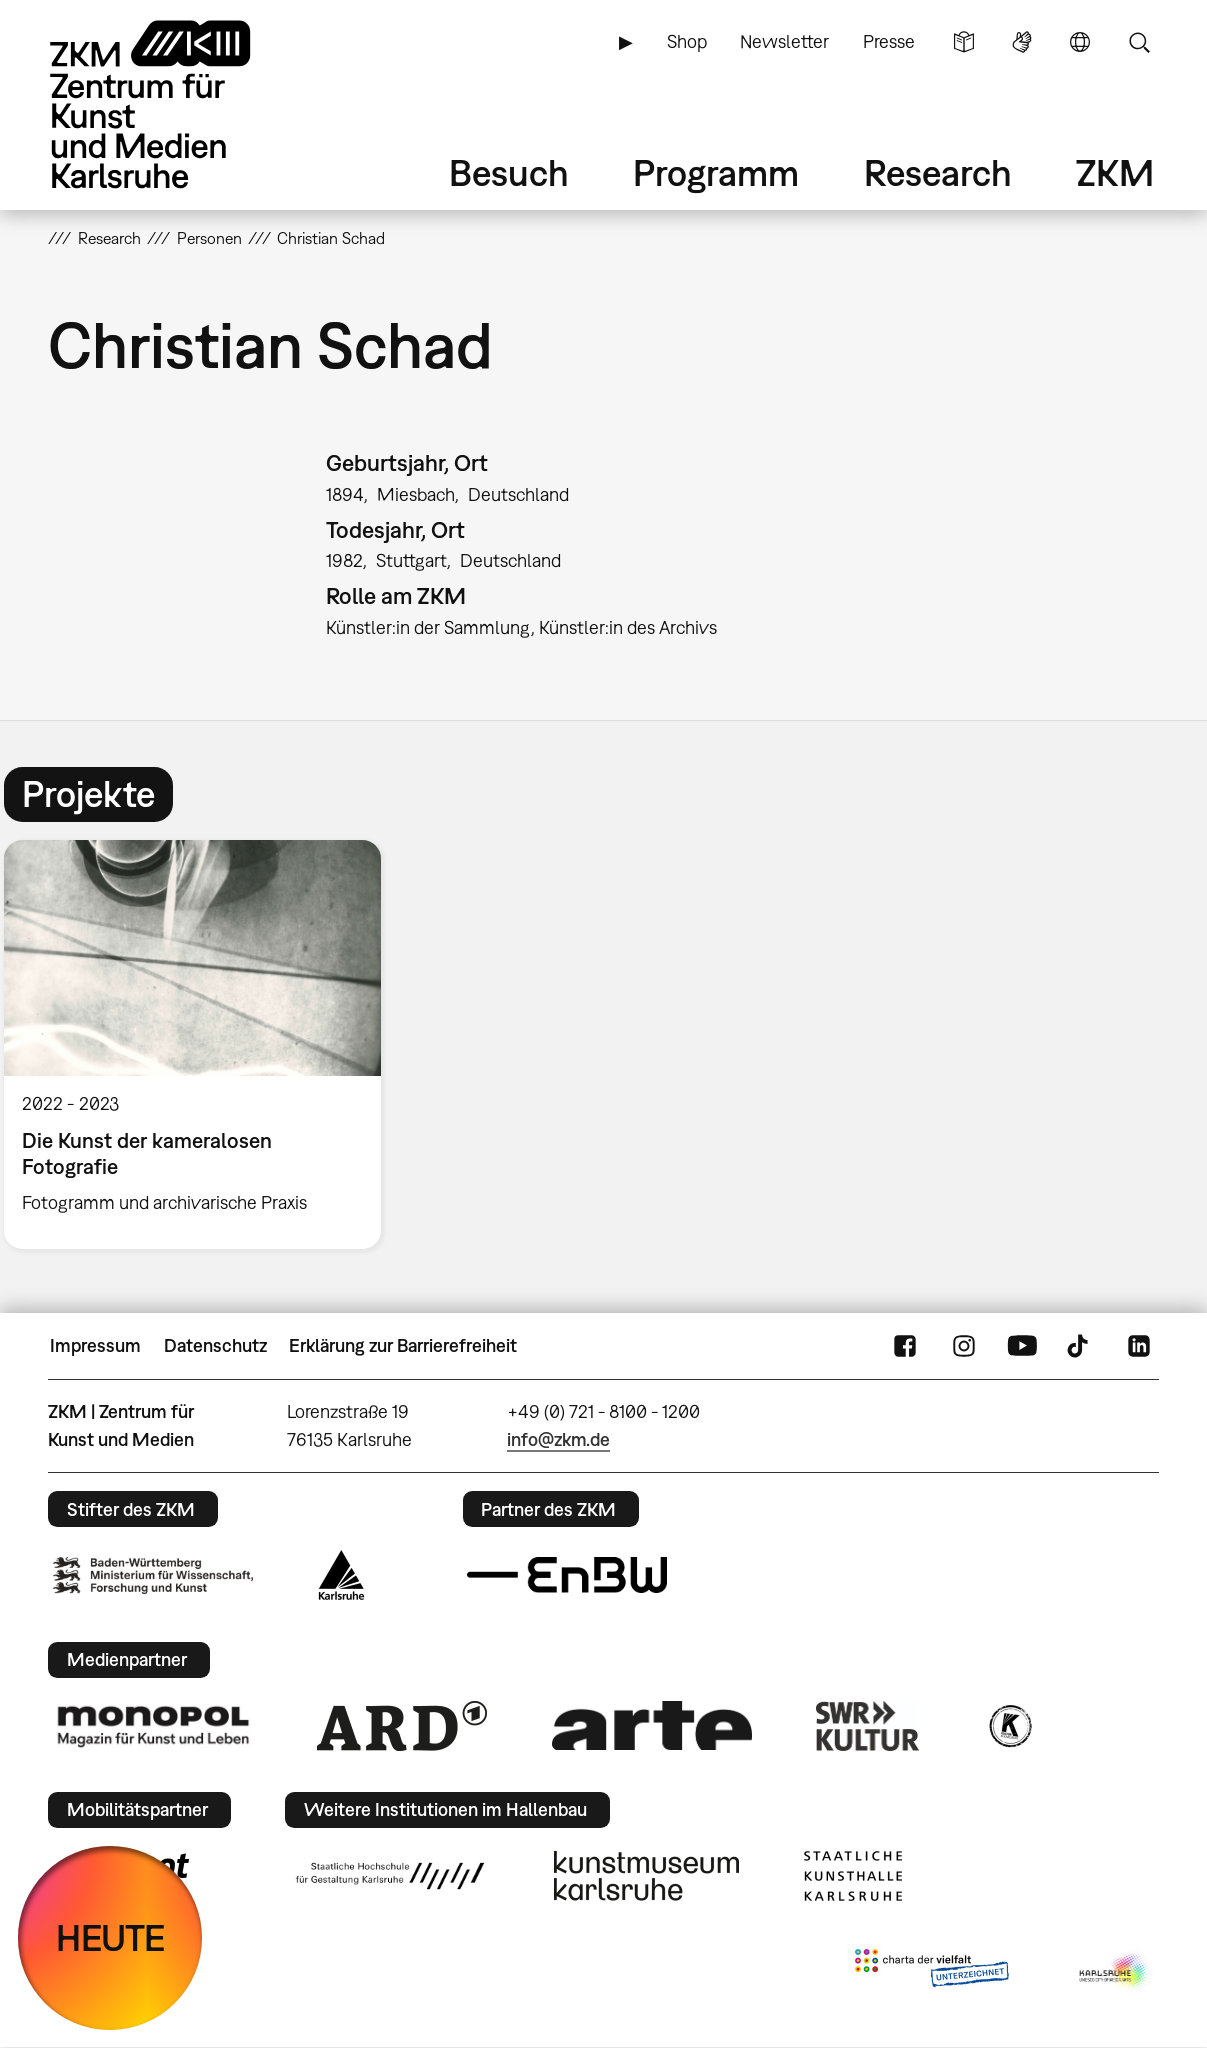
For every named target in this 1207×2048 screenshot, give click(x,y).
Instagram (964, 1346)
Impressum (95, 1345)
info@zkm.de (558, 1439)
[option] (202, 1044)
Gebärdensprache (1022, 42)
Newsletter (784, 41)
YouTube (1022, 1346)
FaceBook (905, 1346)
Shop (687, 41)
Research (938, 172)
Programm (716, 172)
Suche (1139, 42)
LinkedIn (1139, 1346)
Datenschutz (215, 1345)
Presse (889, 41)
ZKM (1115, 172)
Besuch (509, 172)
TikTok (1080, 1346)
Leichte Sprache (964, 42)
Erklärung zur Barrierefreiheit (403, 1345)
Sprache (1080, 42)
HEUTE (110, 1937)
